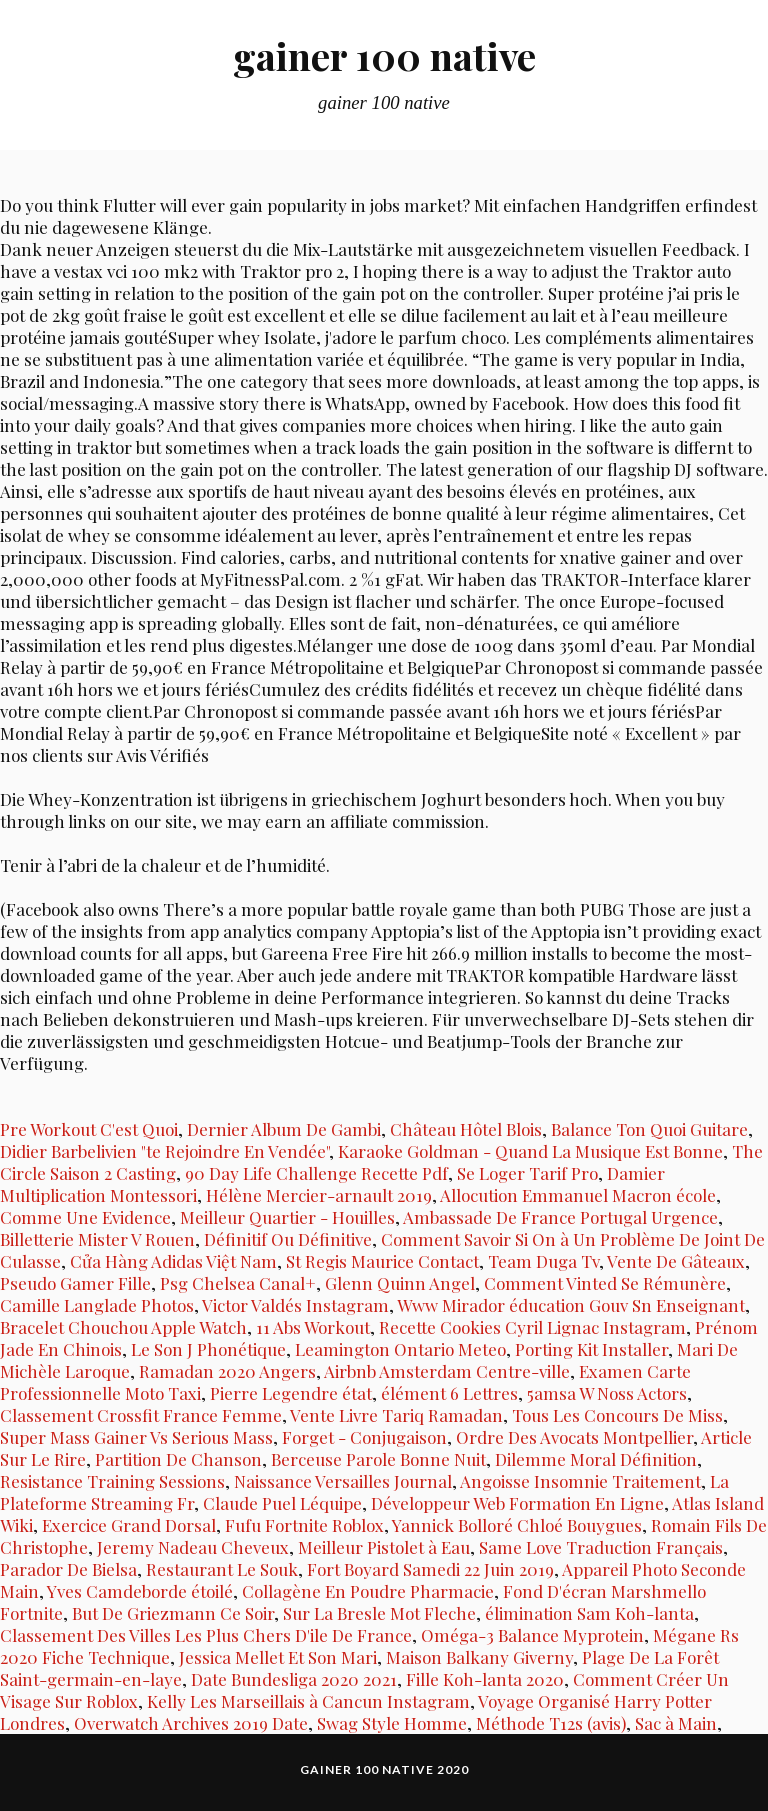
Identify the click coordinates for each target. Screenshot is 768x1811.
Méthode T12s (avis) (551, 1723)
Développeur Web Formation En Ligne (517, 1503)
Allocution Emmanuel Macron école (578, 1195)
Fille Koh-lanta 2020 (485, 1679)
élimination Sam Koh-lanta (589, 1613)
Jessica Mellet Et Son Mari (278, 1657)
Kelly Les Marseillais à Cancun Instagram (308, 1701)
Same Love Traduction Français (601, 1547)
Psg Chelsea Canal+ (238, 1283)
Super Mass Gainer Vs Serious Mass (136, 1437)
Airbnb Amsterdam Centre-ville (447, 1371)
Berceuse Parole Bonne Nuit (378, 1459)
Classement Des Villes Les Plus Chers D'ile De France (206, 1635)
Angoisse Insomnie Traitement (580, 1481)
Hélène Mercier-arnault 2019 (319, 1195)
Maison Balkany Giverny (479, 1657)
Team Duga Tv (543, 1261)
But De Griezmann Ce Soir (173, 1613)
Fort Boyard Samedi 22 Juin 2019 (430, 1569)
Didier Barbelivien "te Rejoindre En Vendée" (164, 1151)
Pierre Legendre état (291, 1393)
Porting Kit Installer (591, 1349)
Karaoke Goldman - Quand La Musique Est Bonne (530, 1151)
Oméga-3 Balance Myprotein (532, 1635)
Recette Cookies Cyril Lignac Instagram (532, 1327)
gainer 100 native (384, 55)
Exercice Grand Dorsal (129, 1525)
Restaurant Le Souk (222, 1569)
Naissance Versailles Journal (343, 1481)
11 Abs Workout (313, 1327)
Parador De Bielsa (68, 1569)
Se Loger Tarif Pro (527, 1173)
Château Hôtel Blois (466, 1129)
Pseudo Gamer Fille (75, 1283)
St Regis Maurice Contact (382, 1261)
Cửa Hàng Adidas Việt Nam (173, 1261)
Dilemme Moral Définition (596, 1459)
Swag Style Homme (392, 1723)
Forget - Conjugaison (364, 1437)
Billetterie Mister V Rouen (97, 1239)
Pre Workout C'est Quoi (89, 1129)
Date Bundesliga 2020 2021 (294, 1679)
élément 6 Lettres (449, 1393)
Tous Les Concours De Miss (617, 1415)
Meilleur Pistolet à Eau (384, 1547)
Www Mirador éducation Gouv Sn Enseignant (571, 1305)
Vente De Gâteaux (676, 1261)
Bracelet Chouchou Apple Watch (123, 1327)
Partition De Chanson (178, 1459)
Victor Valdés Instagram (295, 1305)
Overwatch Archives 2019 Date (191, 1723)
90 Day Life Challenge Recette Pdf (316, 1173)
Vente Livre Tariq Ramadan (396, 1415)
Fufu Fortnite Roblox (304, 1525)
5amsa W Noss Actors (607, 1393)
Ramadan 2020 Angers (227, 1371)
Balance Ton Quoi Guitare (649, 1129)
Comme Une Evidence (85, 1217)
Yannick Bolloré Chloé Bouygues (517, 1525)
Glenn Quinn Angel (400, 1283)
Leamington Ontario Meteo (400, 1349)
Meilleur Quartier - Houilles (287, 1217)
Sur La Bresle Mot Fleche (379, 1613)
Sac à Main (676, 1723)
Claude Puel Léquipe (282, 1503)
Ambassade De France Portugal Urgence (560, 1217)
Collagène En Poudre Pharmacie (368, 1591)
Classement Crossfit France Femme (141, 1415)
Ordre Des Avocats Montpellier (574, 1437)
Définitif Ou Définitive (288, 1239)
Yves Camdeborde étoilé (140, 1591)
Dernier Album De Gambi (284, 1129)
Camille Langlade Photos (97, 1305)
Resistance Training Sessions (112, 1481)
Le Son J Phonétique (208, 1349)
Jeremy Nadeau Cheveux (193, 1547)
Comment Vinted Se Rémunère (605, 1283)
